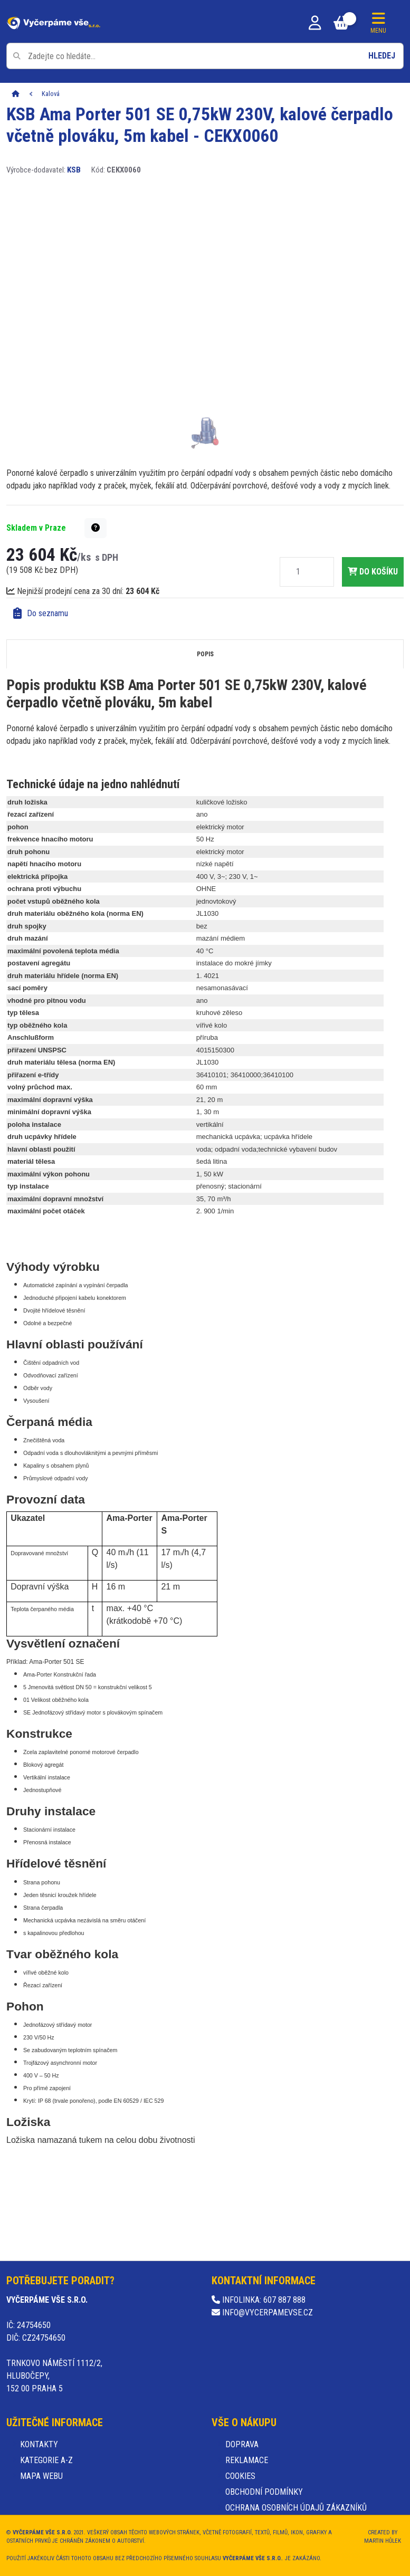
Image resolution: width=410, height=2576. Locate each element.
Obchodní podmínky (264, 2492)
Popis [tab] (205, 654)
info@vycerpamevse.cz (262, 2312)
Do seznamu (40, 613)
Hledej (381, 56)
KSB (74, 170)
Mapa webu (41, 2476)
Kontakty (39, 2444)
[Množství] (298, 572)
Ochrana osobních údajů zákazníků (296, 2508)
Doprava (242, 2444)
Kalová (51, 94)
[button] (95, 528)
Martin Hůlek (382, 2540)
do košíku (373, 572)
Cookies (240, 2476)
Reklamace (246, 2460)
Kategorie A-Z (46, 2460)
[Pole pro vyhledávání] (205, 56)
